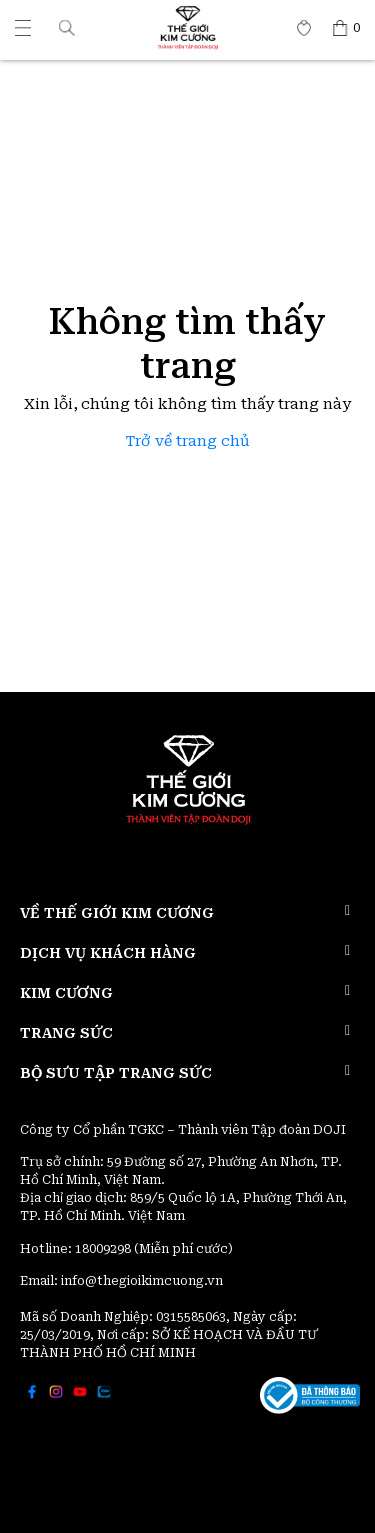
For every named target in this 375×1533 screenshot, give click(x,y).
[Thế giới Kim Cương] (23, 28)
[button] (67, 27)
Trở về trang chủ (188, 441)
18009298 (104, 1249)
